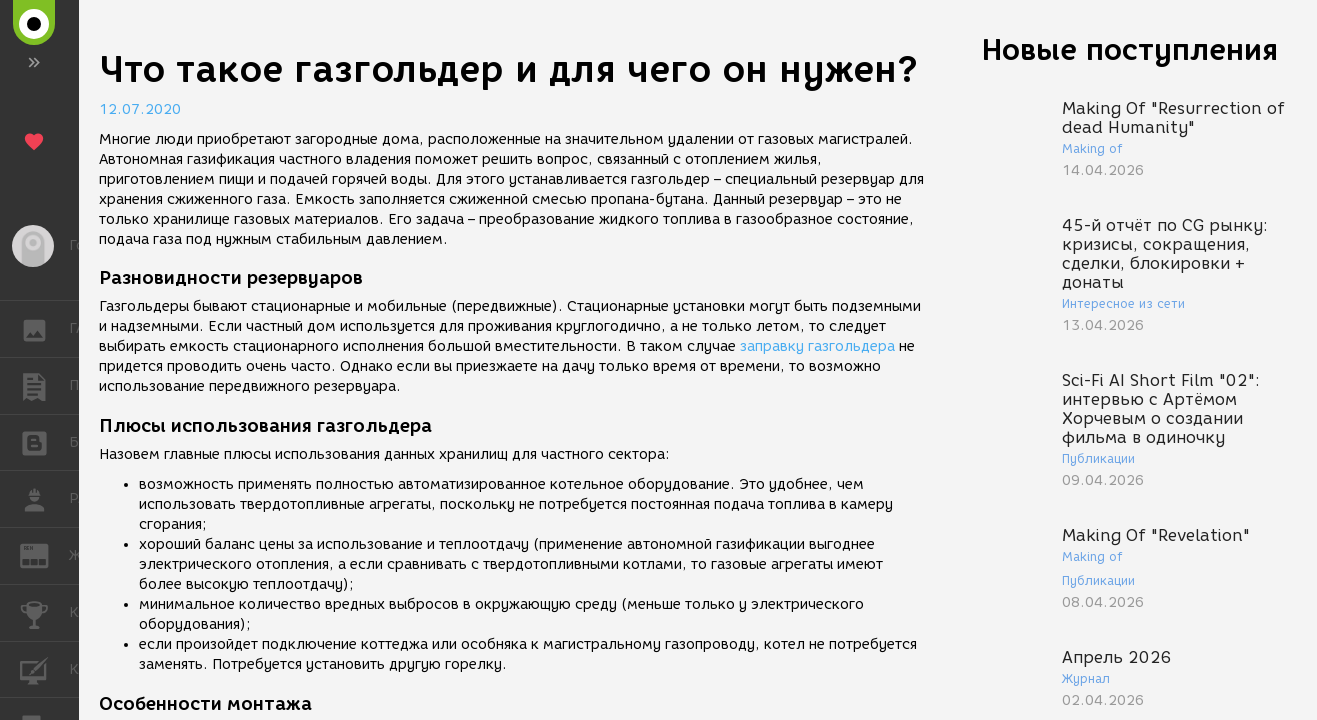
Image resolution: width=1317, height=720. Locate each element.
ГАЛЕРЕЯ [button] (44, 329)
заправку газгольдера (817, 346)
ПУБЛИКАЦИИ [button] (44, 386)
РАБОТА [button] (44, 499)
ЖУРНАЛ (44, 554)
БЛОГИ (44, 441)
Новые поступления (1130, 49)
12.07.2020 (140, 109)
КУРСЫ (44, 668)
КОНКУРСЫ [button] (44, 613)
